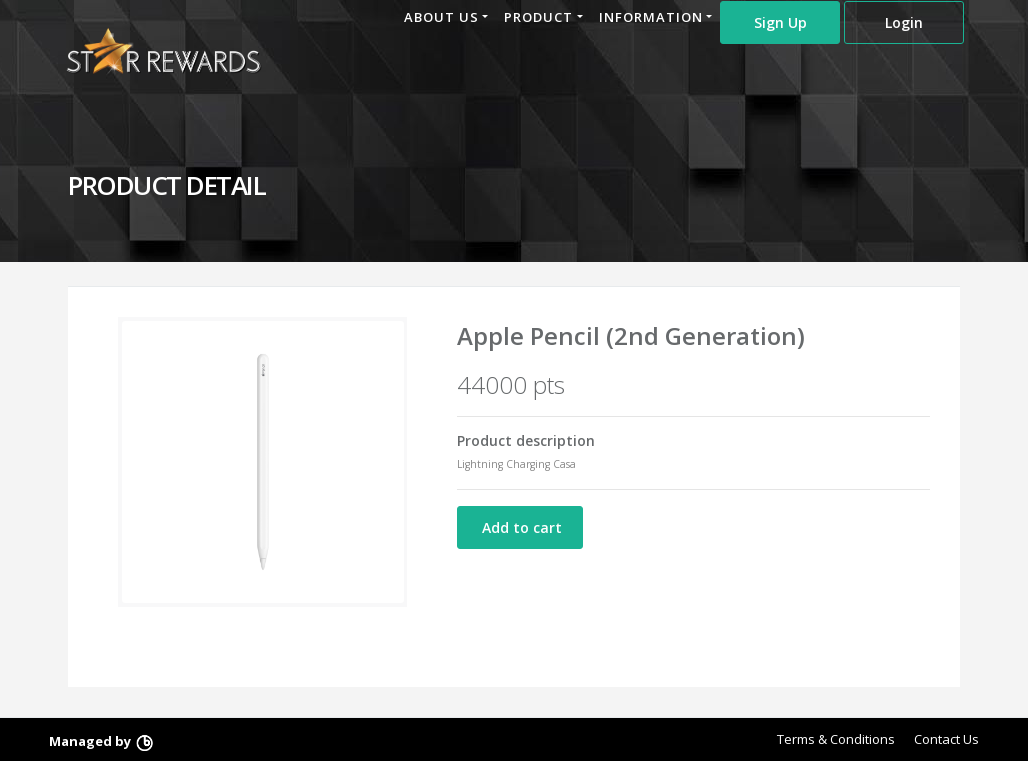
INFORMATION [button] (651, 17)
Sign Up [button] (780, 22)
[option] (263, 462)
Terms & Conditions (836, 739)
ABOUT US (441, 17)
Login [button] (904, 22)
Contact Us (946, 739)
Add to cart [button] (520, 527)
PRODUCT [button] (538, 17)
